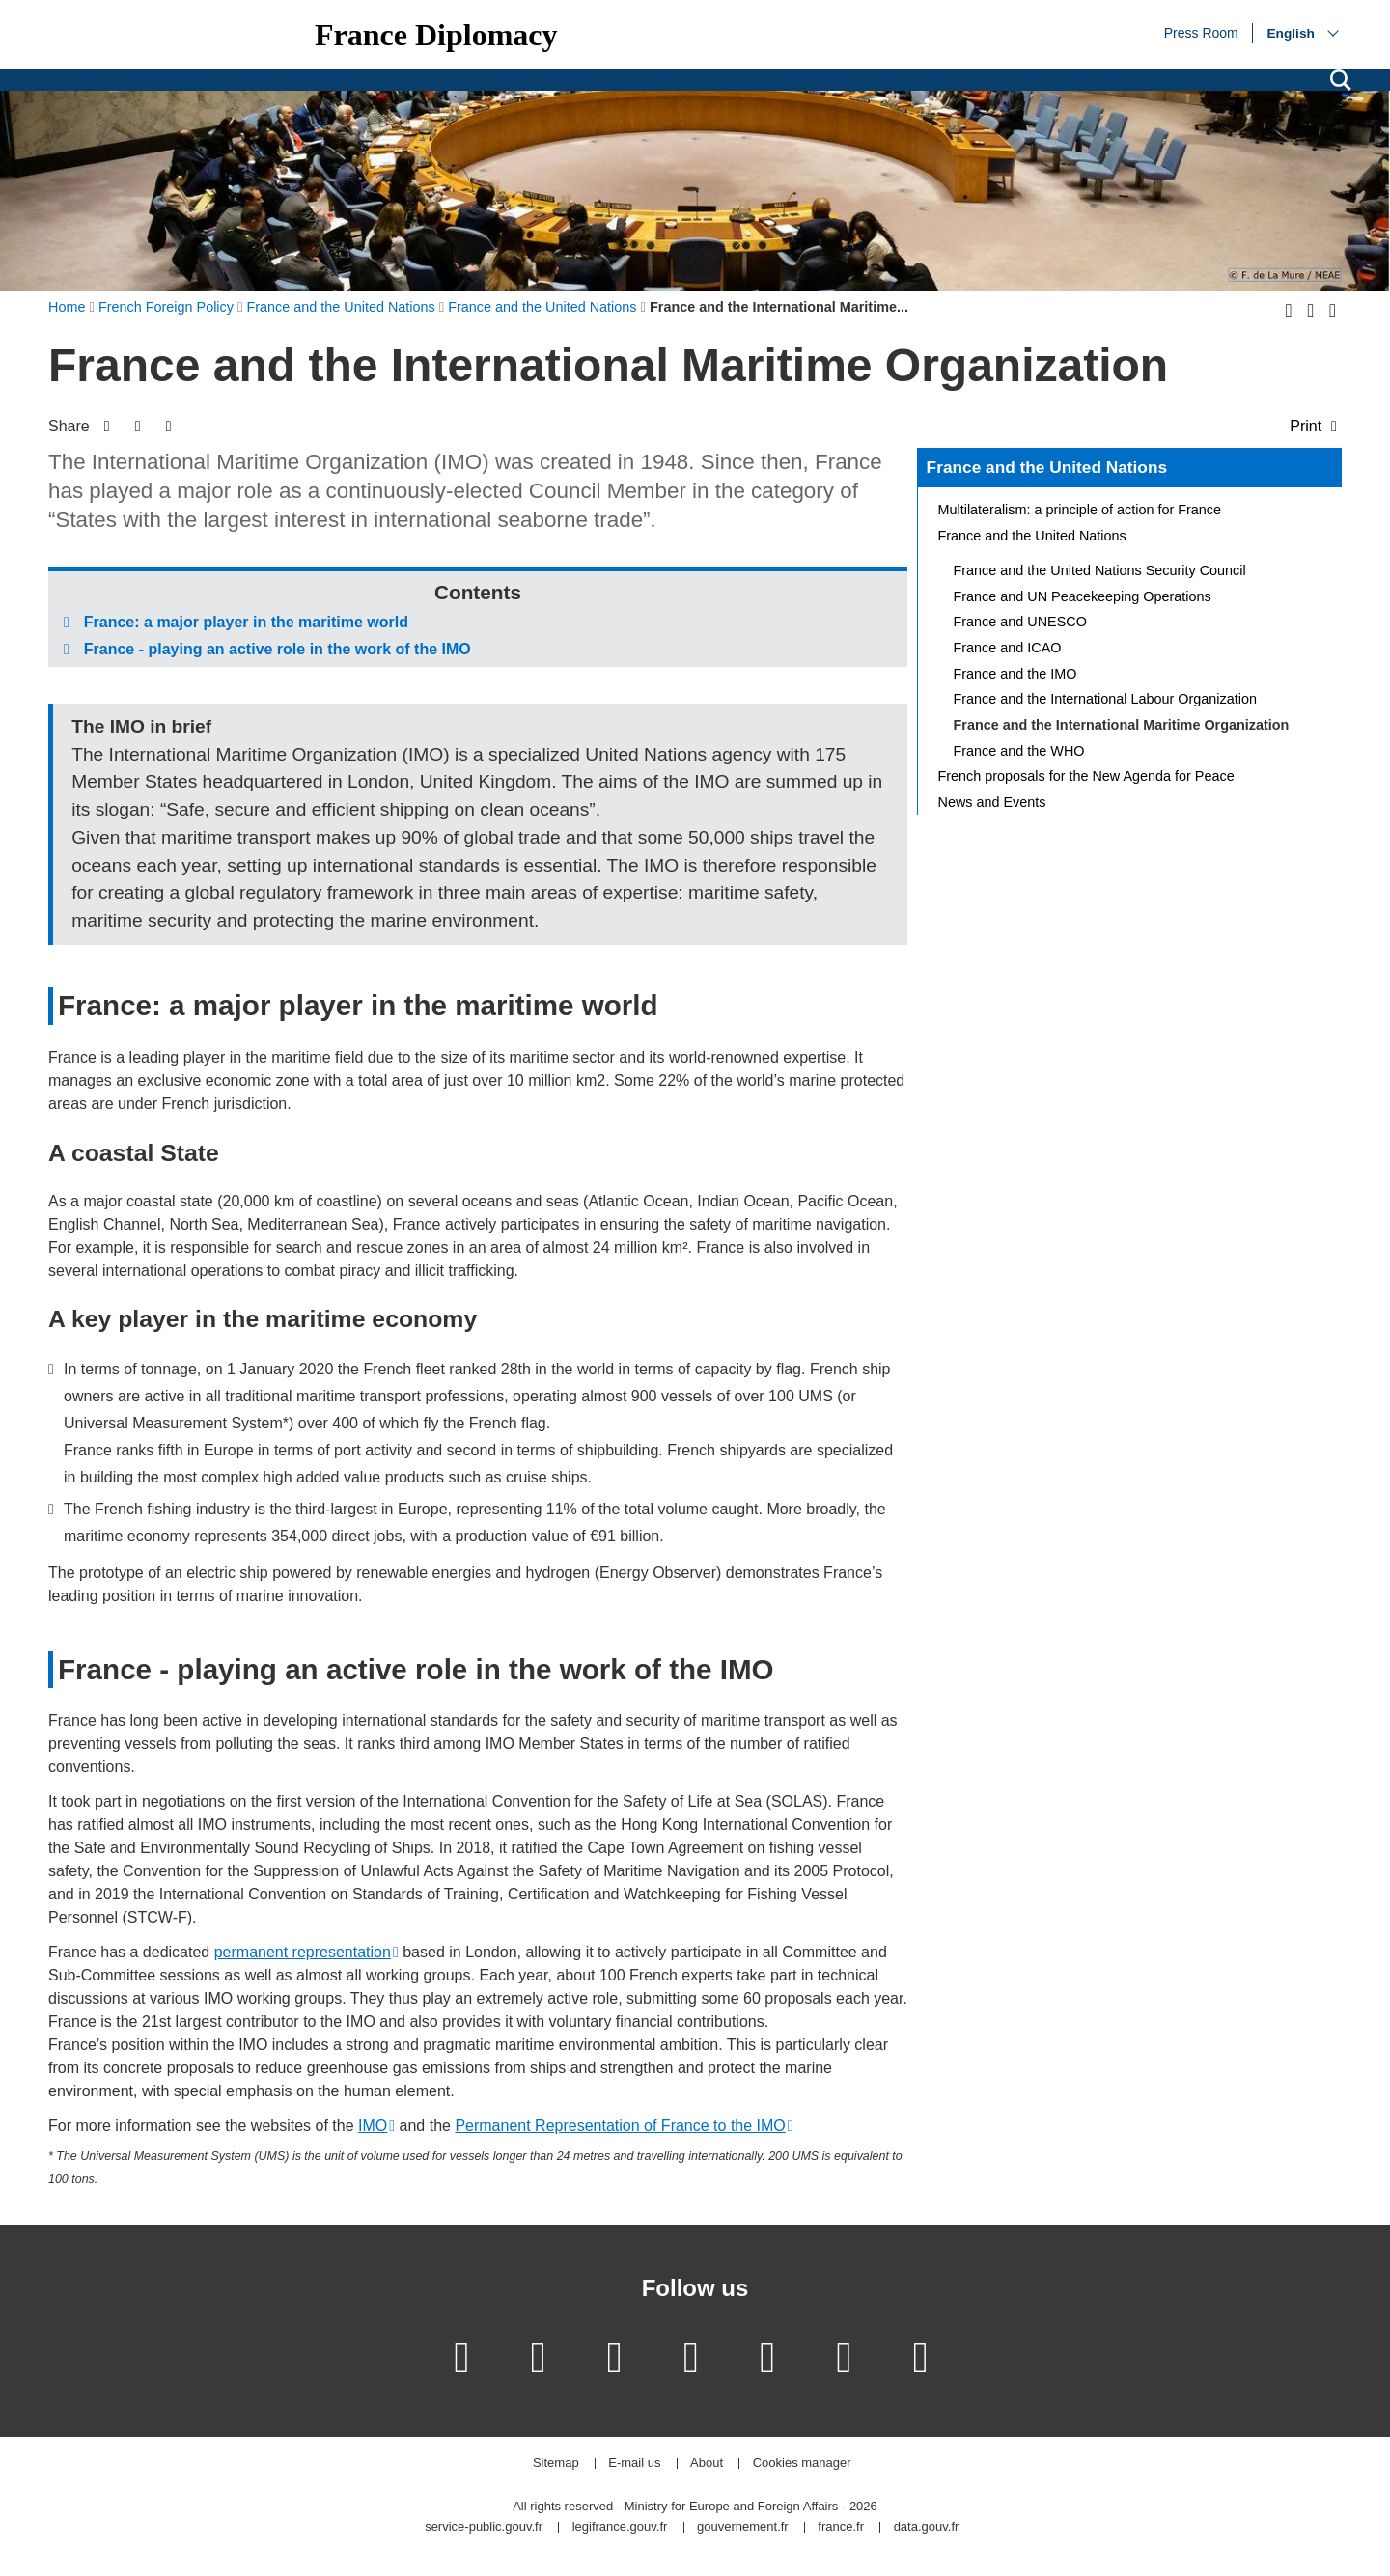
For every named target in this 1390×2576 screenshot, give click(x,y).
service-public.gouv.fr (483, 2527)
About (706, 2463)
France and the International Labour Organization (1105, 698)
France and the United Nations (1047, 467)
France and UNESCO (1020, 621)
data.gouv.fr (926, 2527)
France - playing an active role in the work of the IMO (277, 649)
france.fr (841, 2527)
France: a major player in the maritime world (246, 622)
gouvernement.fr (743, 2527)
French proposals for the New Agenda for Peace (1086, 776)
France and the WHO (1019, 751)
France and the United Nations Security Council (1100, 570)
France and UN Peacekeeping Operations (1082, 596)
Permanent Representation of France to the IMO (620, 2126)
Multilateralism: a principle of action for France (1080, 509)
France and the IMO (1015, 673)
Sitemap (556, 2463)
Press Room (1201, 32)
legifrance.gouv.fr (620, 2527)
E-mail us (634, 2463)
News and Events (992, 802)
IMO (372, 2126)
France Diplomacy (436, 34)
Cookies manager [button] (802, 2463)
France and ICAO (1008, 647)
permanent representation (302, 1952)
